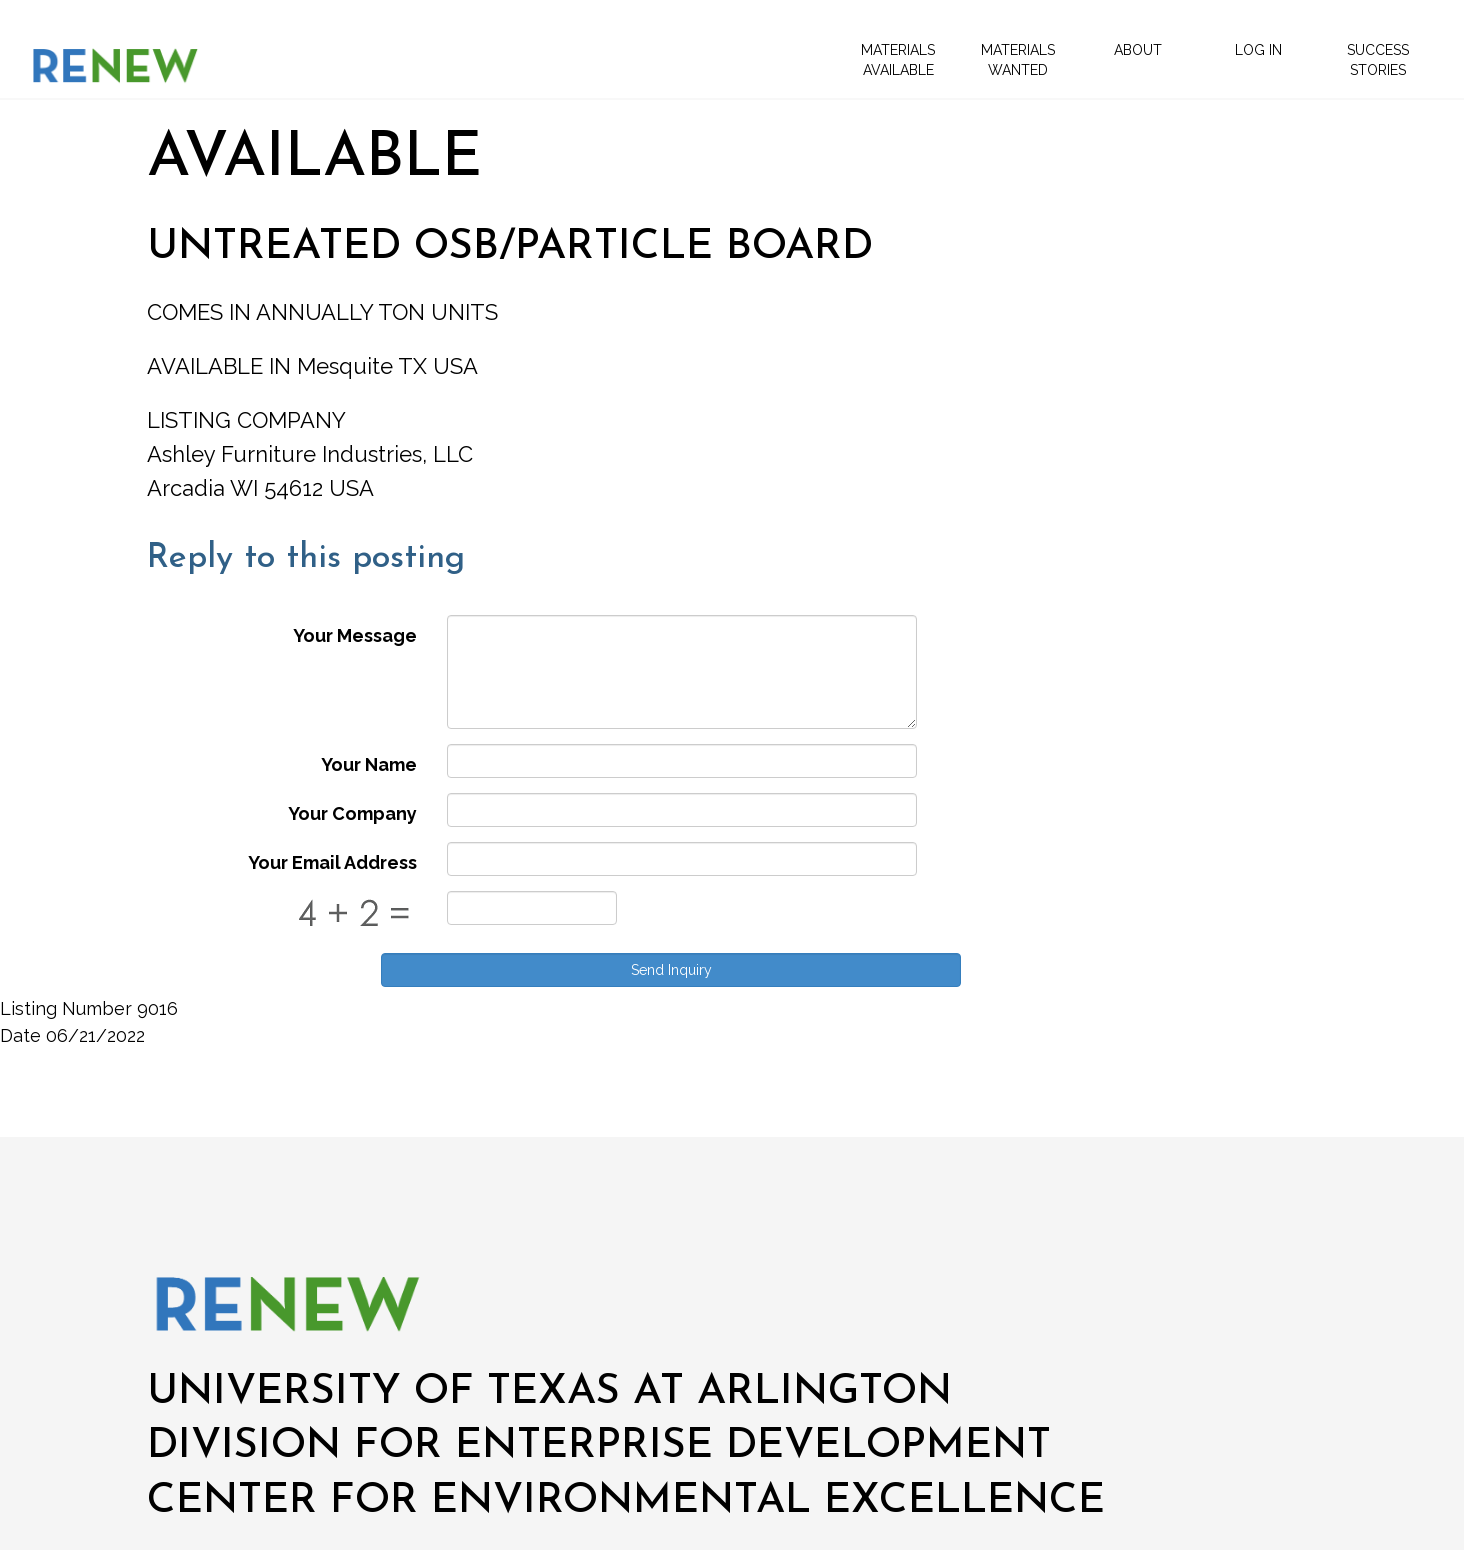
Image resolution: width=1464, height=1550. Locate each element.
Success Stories (1378, 60)
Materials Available (898, 60)
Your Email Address (332, 862)
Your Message (355, 635)
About (1138, 50)
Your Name (369, 764)
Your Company (352, 813)
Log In (1258, 50)
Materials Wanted (1018, 60)
